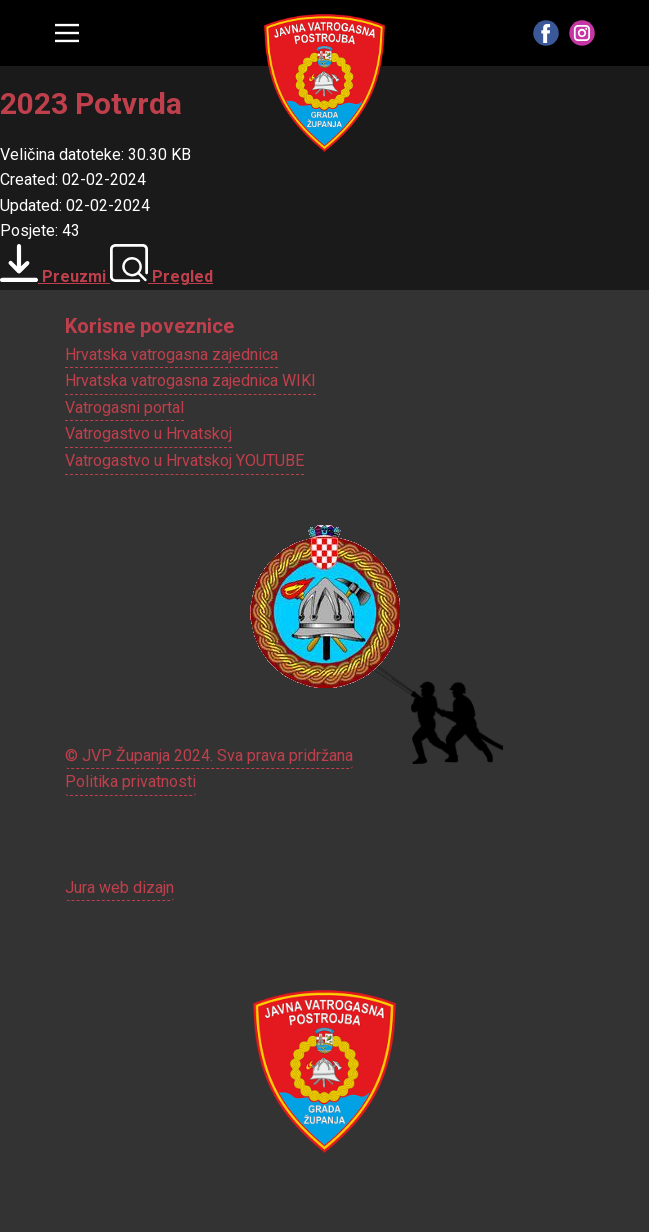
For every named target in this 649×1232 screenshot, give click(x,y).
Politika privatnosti (130, 781)
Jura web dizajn (119, 887)
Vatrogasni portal (124, 407)
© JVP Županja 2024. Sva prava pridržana (209, 755)
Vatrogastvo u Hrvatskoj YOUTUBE (184, 460)
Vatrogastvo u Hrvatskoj (148, 433)
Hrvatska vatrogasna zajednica (171, 354)
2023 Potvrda (91, 103)
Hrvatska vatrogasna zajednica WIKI (190, 380)
